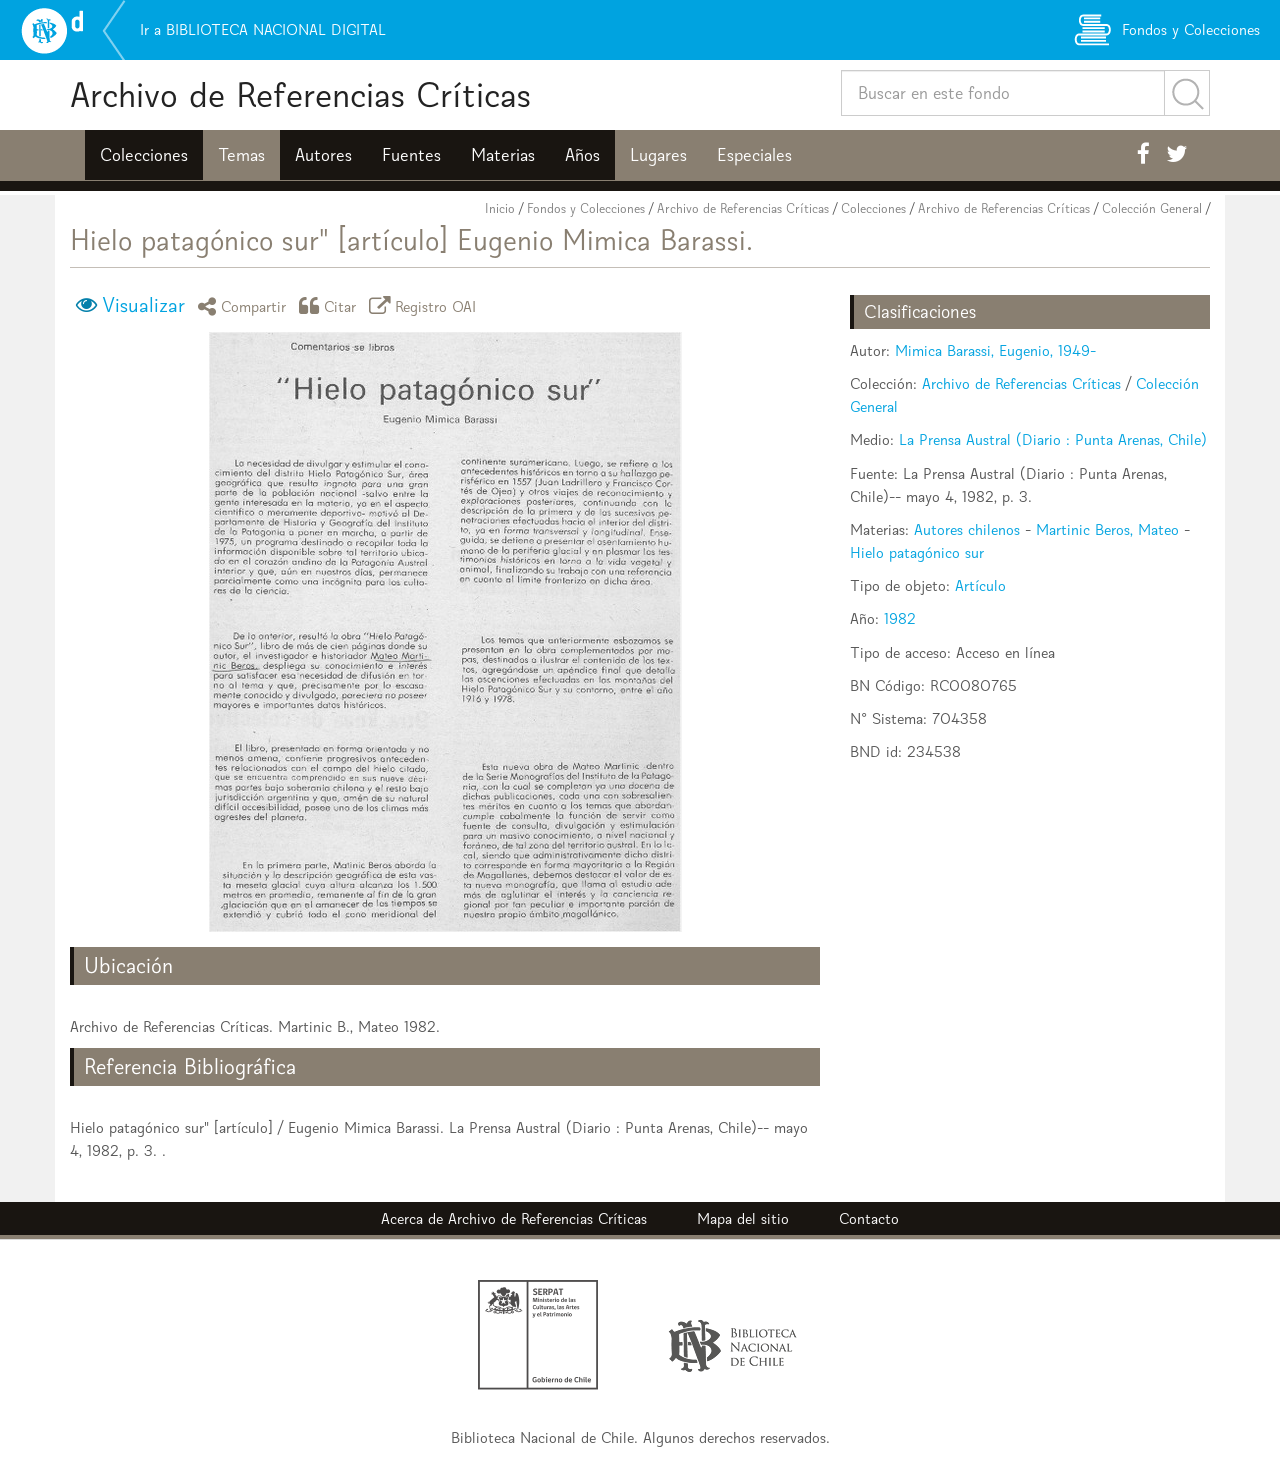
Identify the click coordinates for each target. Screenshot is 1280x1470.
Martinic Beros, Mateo (1107, 529)
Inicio (500, 208)
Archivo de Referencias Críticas (300, 94)
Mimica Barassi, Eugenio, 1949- (995, 350)
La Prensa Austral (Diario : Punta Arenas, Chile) (1053, 439)
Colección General (1152, 208)
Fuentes (411, 155)
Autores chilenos (967, 529)
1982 (900, 618)
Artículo (980, 585)
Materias (503, 155)
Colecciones (144, 155)
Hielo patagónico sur (917, 552)
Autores (323, 155)
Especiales (754, 155)
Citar (331, 305)
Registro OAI (426, 305)
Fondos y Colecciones (586, 208)
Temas (241, 155)
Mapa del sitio (743, 1218)
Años (582, 155)
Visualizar (143, 305)
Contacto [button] (869, 1218)
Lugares (658, 155)
